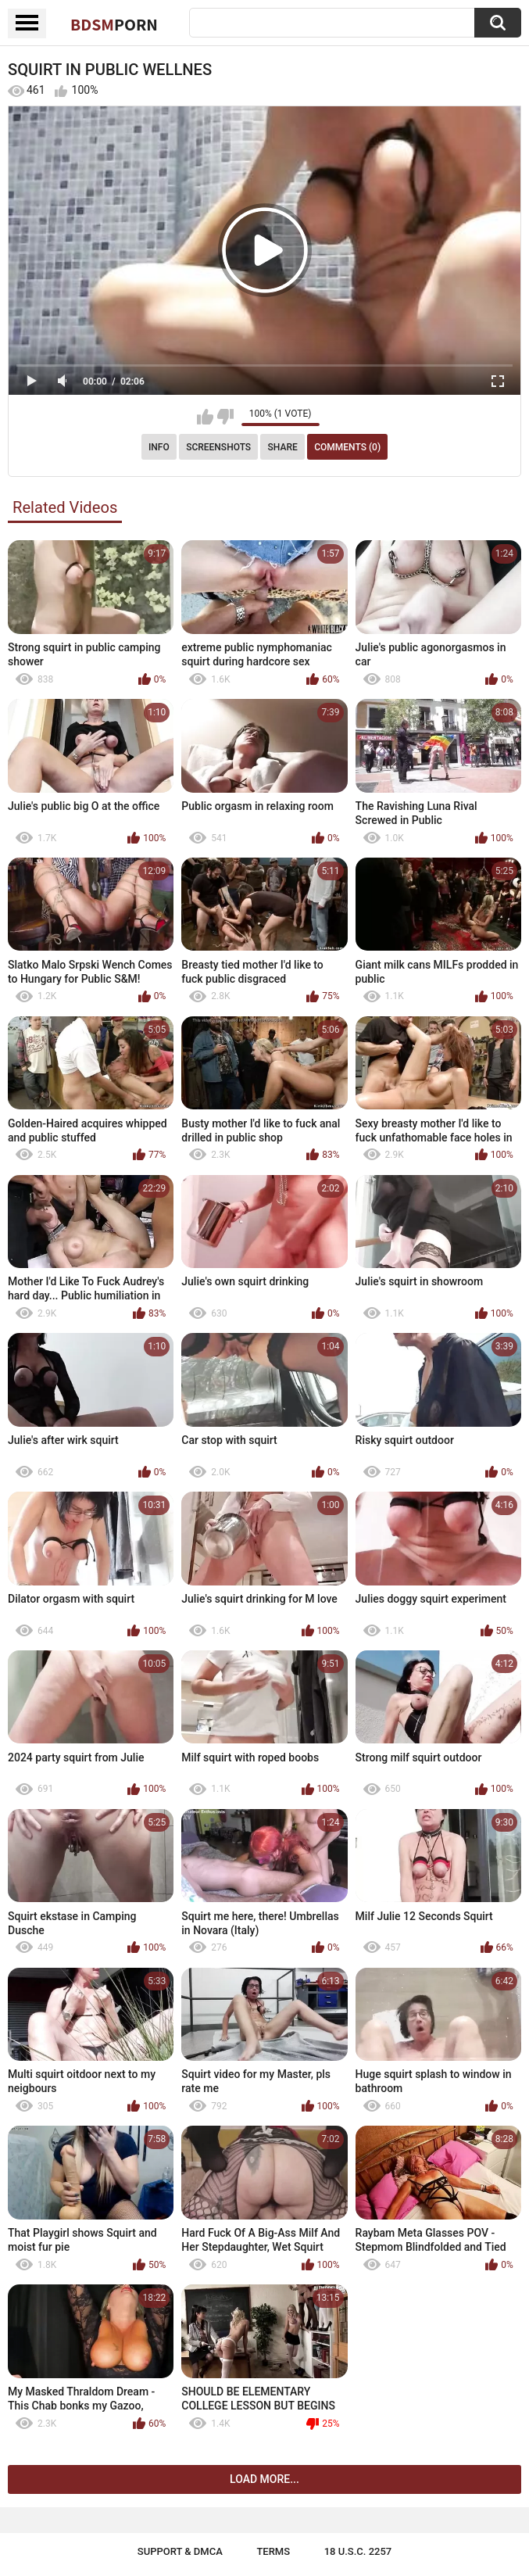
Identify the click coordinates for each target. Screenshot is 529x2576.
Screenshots (218, 447)
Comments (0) (347, 447)
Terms (273, 2551)
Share (283, 447)
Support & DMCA (180, 2551)
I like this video (205, 417)
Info (159, 447)
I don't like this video (225, 417)
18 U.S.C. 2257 (358, 2551)
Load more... (264, 2479)
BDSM (114, 24)
